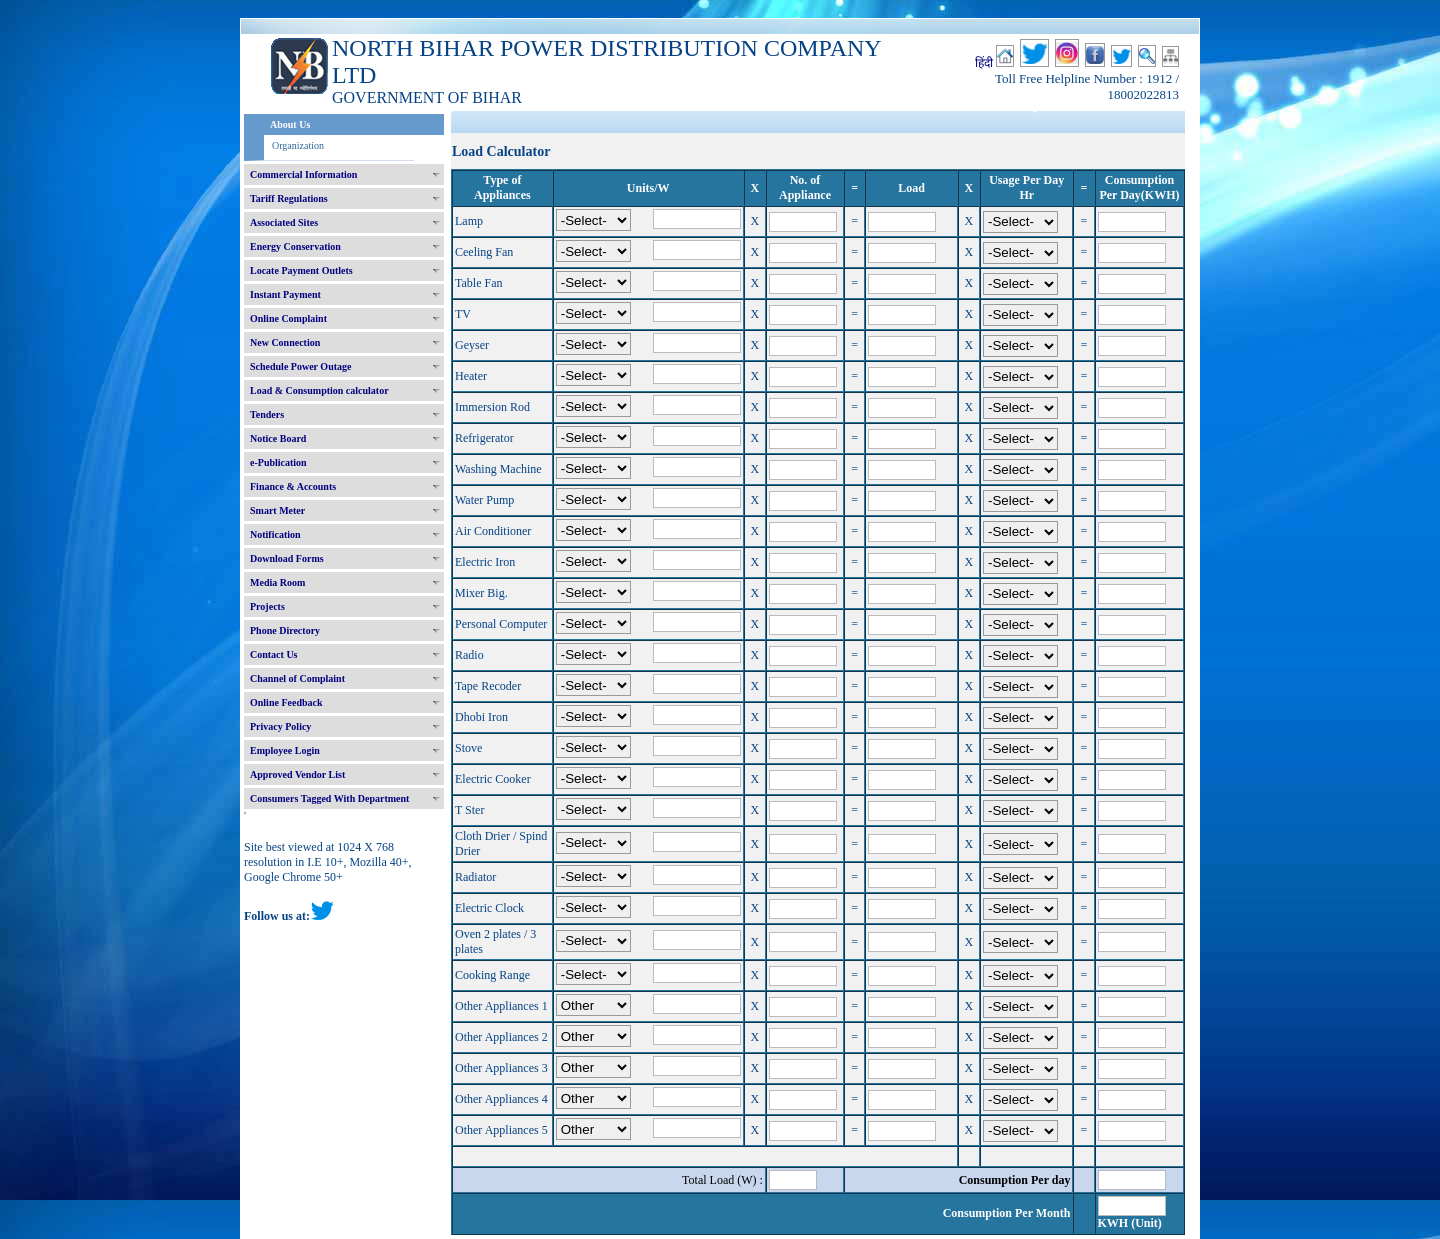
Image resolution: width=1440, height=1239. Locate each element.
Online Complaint (288, 318)
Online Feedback (286, 702)
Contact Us (274, 654)
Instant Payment (285, 294)
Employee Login (285, 750)
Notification (275, 534)
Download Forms (287, 558)
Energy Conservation (295, 246)
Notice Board (278, 438)
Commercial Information (303, 174)
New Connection (285, 342)
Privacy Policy (280, 726)
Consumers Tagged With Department (329, 798)
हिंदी (984, 63)
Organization (298, 145)
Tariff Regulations (289, 198)
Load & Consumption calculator (319, 390)
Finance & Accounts (293, 486)
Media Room (277, 582)
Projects (267, 606)
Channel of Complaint (297, 678)
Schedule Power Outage (300, 366)
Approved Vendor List (297, 774)
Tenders (267, 414)
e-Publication (278, 462)
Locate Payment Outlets (301, 270)
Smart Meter (277, 510)
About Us (290, 124)
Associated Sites (284, 222)
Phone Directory (285, 630)
